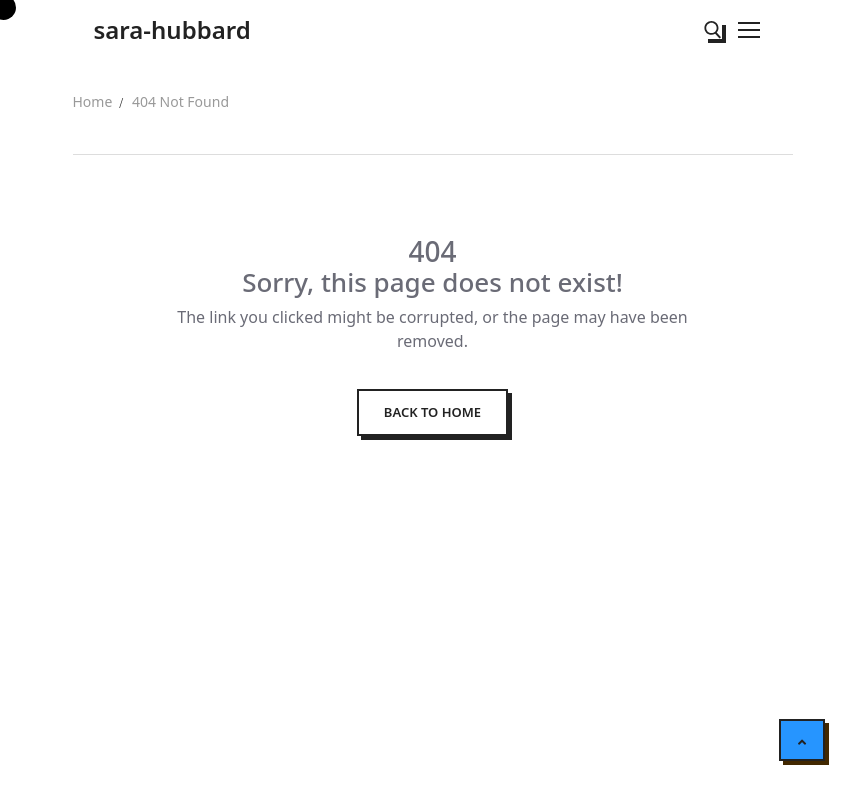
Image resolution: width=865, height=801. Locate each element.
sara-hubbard (172, 29)
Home (93, 101)
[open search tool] (713, 30)
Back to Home (432, 412)
